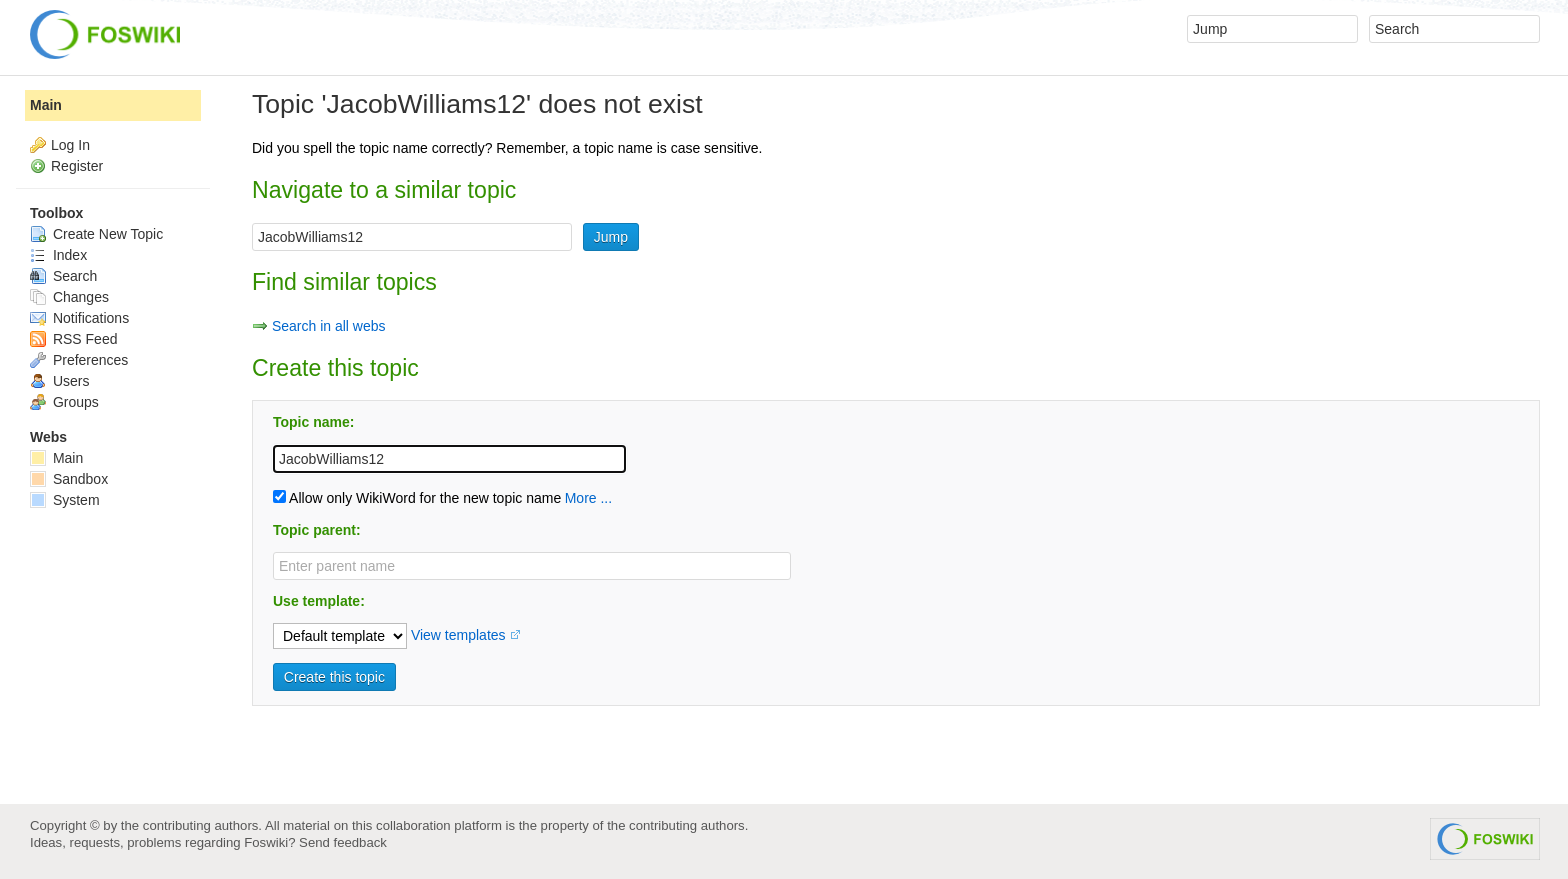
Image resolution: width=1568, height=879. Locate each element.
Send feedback (343, 842)
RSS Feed (73, 339)
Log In (70, 145)
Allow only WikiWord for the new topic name (417, 498)
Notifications (79, 318)
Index (58, 255)
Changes (69, 297)
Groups (64, 402)
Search (63, 276)
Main (46, 105)
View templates (458, 635)
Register (77, 166)
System (65, 500)
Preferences (79, 360)
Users (59, 381)
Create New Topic (96, 234)
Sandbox (69, 479)
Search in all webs (329, 326)
